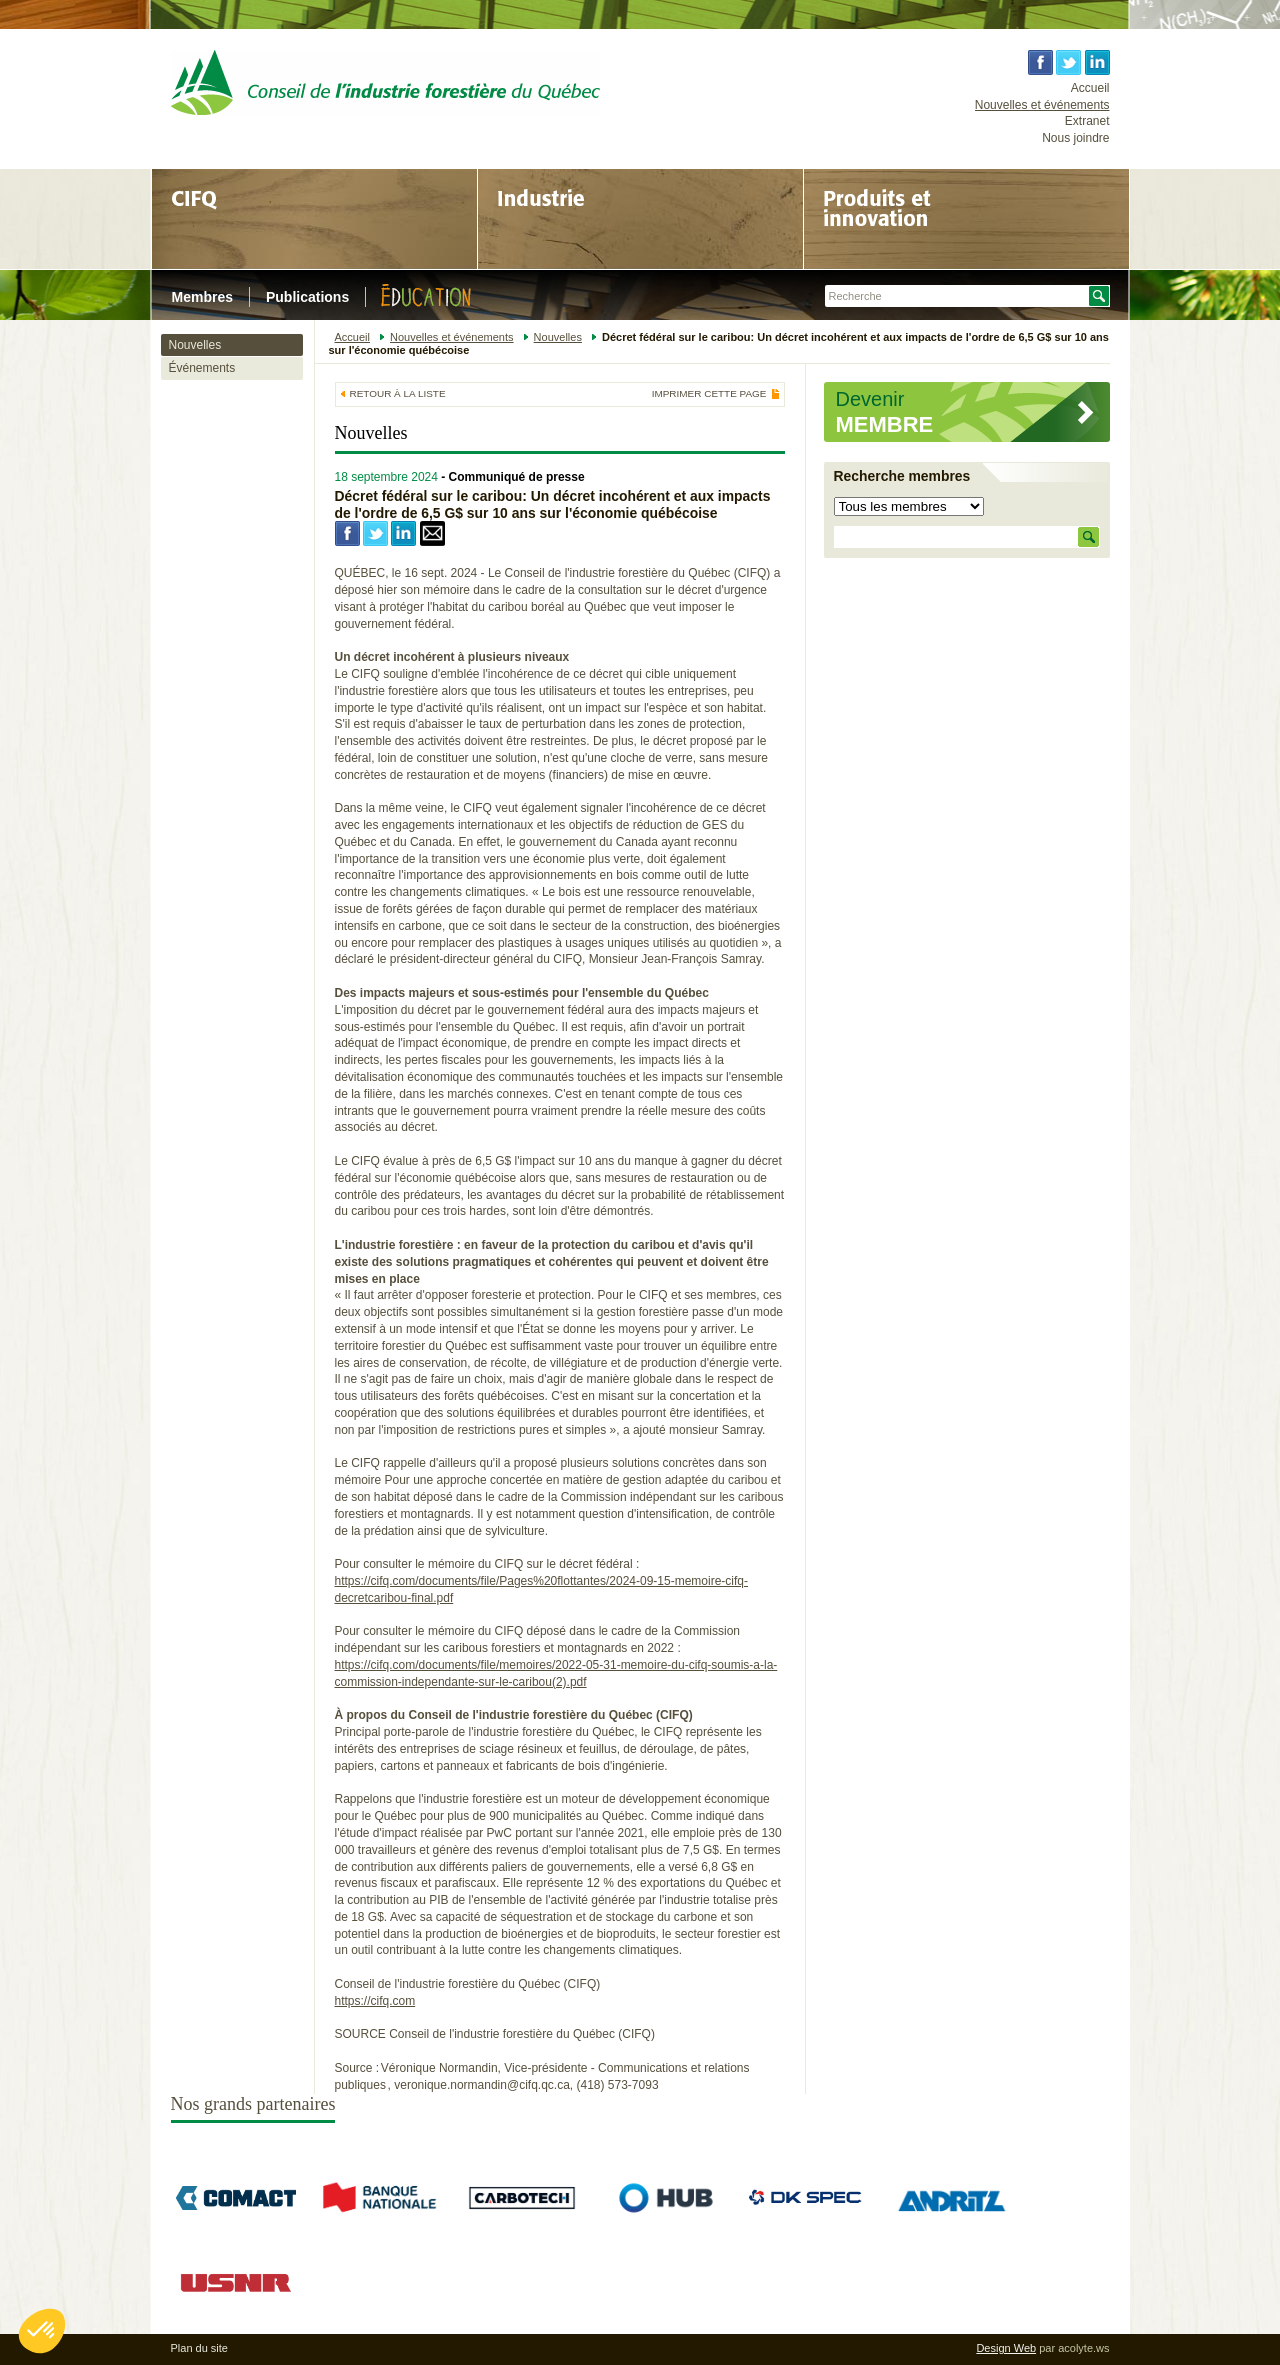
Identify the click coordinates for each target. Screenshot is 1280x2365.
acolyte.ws (1083, 2348)
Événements (202, 368)
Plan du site (199, 2348)
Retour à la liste (398, 393)
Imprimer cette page (709, 394)
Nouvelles (195, 345)
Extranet (1087, 121)
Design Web (1006, 2348)
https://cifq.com (375, 2001)
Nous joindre (1075, 138)
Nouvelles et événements (1042, 105)
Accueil (1090, 88)
